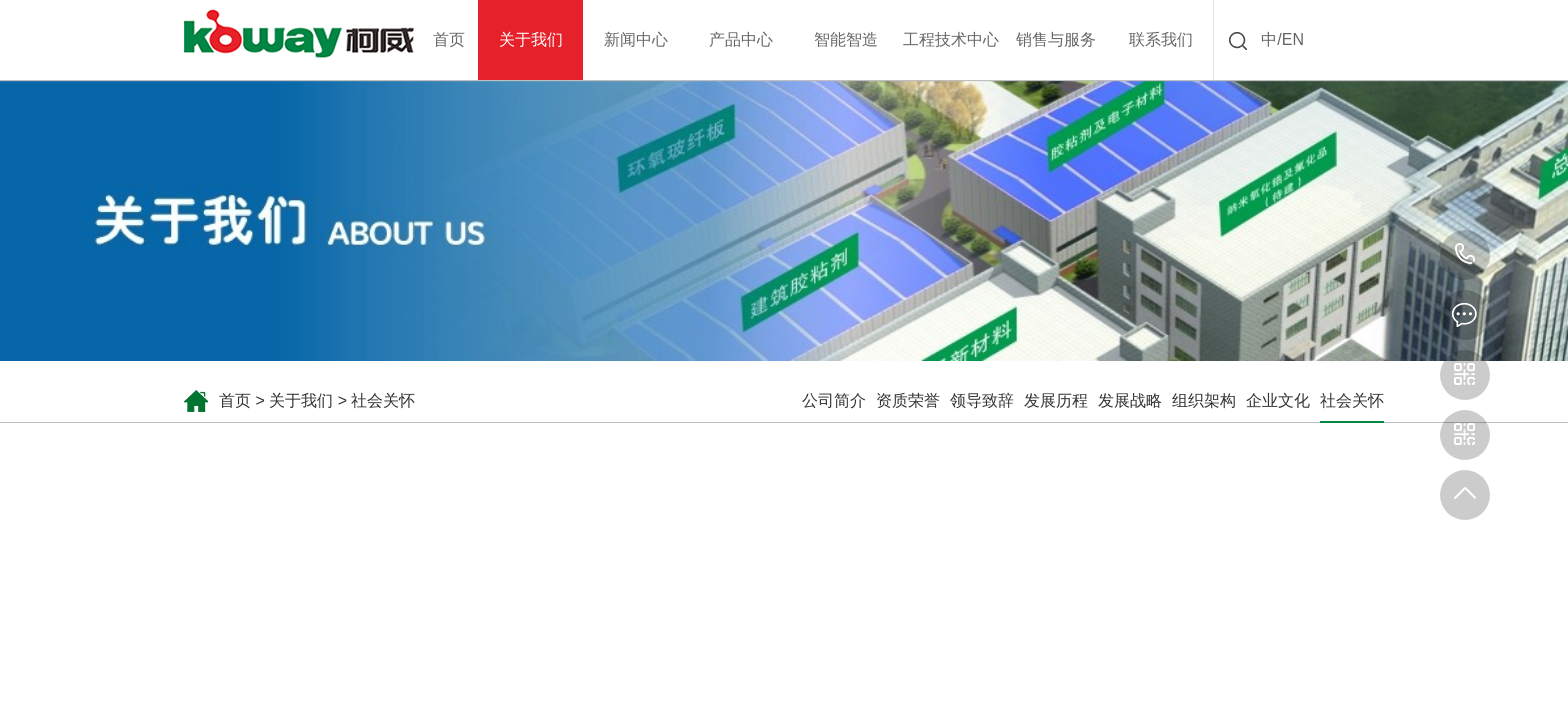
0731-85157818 (1465, 255)
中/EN (1282, 39)
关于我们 (301, 400)
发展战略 (1130, 400)
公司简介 (834, 400)
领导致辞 (982, 400)
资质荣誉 (908, 400)
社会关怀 (383, 400)
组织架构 (1204, 400)
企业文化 (1278, 400)
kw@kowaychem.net (1465, 315)
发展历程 (1056, 400)
